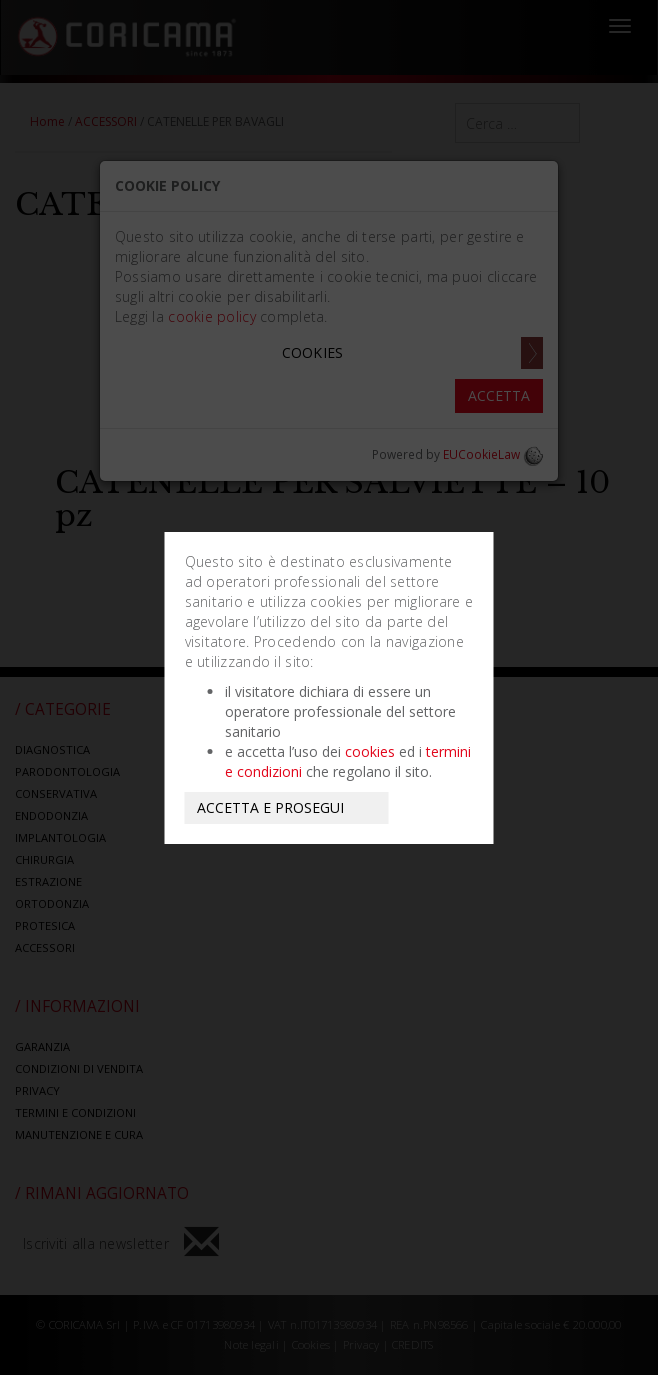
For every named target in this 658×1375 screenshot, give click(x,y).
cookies (370, 751)
